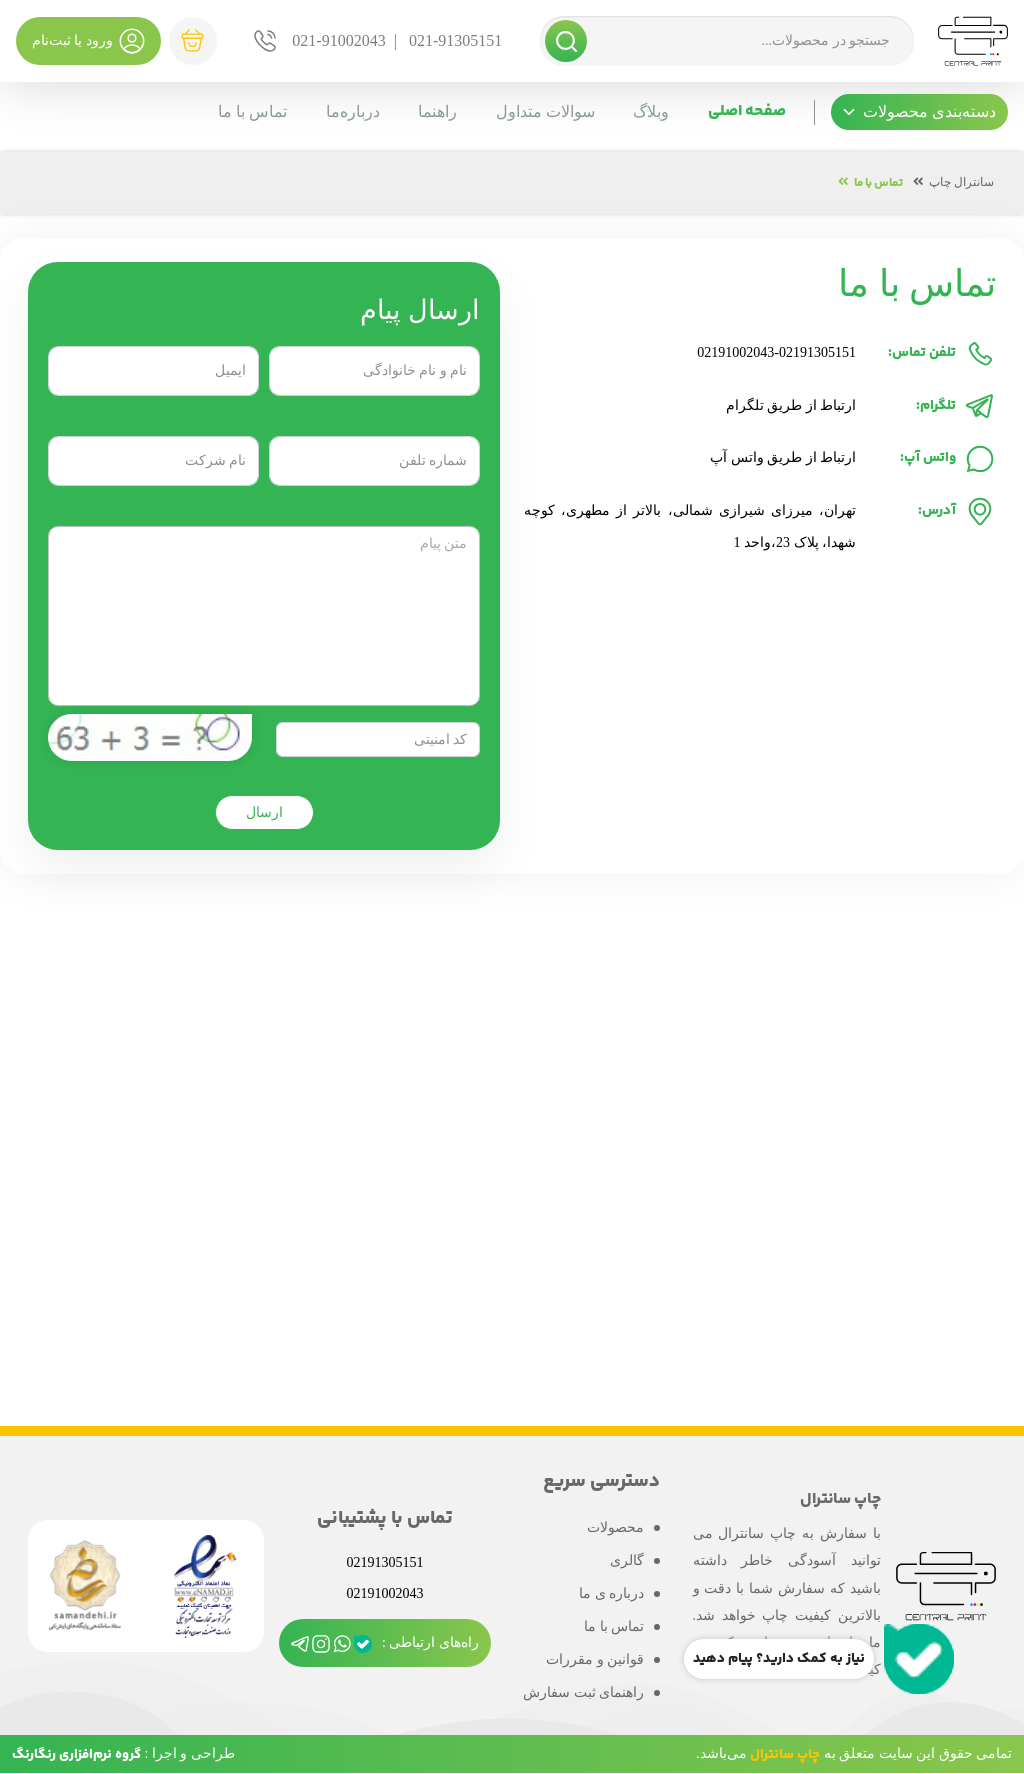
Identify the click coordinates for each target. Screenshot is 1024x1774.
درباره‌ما (347, 111)
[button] (919, 112)
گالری (627, 1560)
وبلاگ (650, 111)
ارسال (264, 812)
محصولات (615, 1527)
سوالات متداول (542, 111)
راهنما (433, 111)
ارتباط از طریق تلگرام (791, 405)
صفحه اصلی (747, 111)
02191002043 (735, 352)
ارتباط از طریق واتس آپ (783, 457)
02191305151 (817, 352)
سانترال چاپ (961, 182)
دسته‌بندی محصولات (919, 111)
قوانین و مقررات (595, 1659)
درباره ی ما (611, 1593)
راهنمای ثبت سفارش (583, 1692)
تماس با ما (245, 111)
